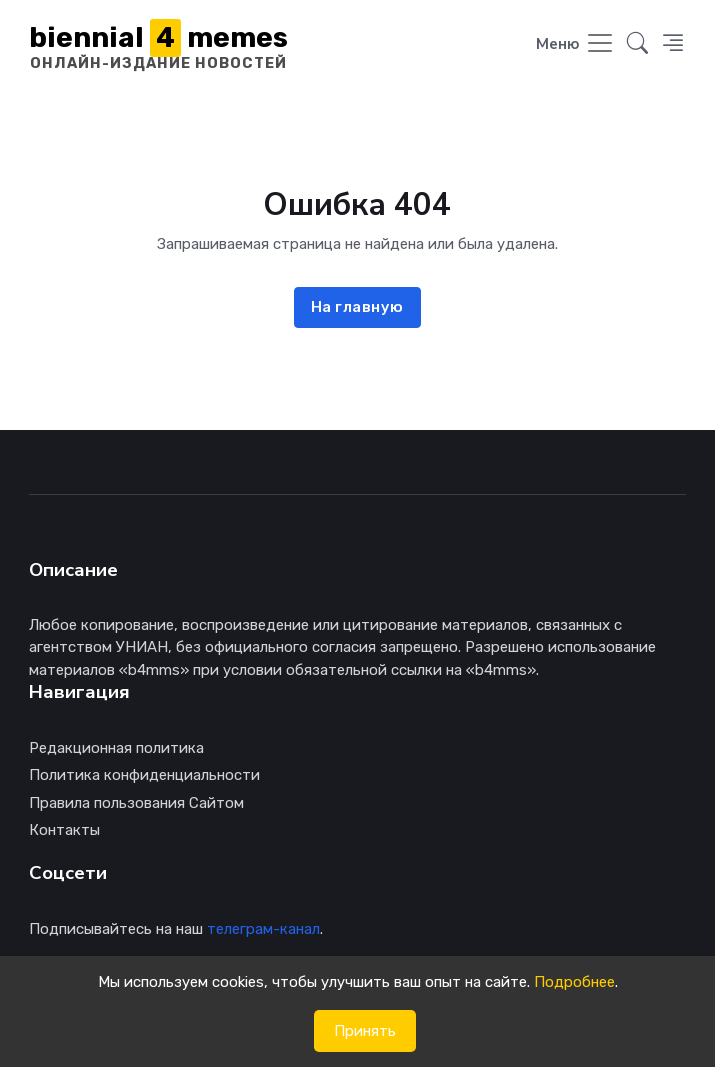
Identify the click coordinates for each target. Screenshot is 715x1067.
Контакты (64, 830)
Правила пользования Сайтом (136, 803)
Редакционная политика (116, 748)
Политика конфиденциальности (144, 775)
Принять (365, 1031)
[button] (637, 45)
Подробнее (574, 982)
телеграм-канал (263, 929)
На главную (357, 307)
